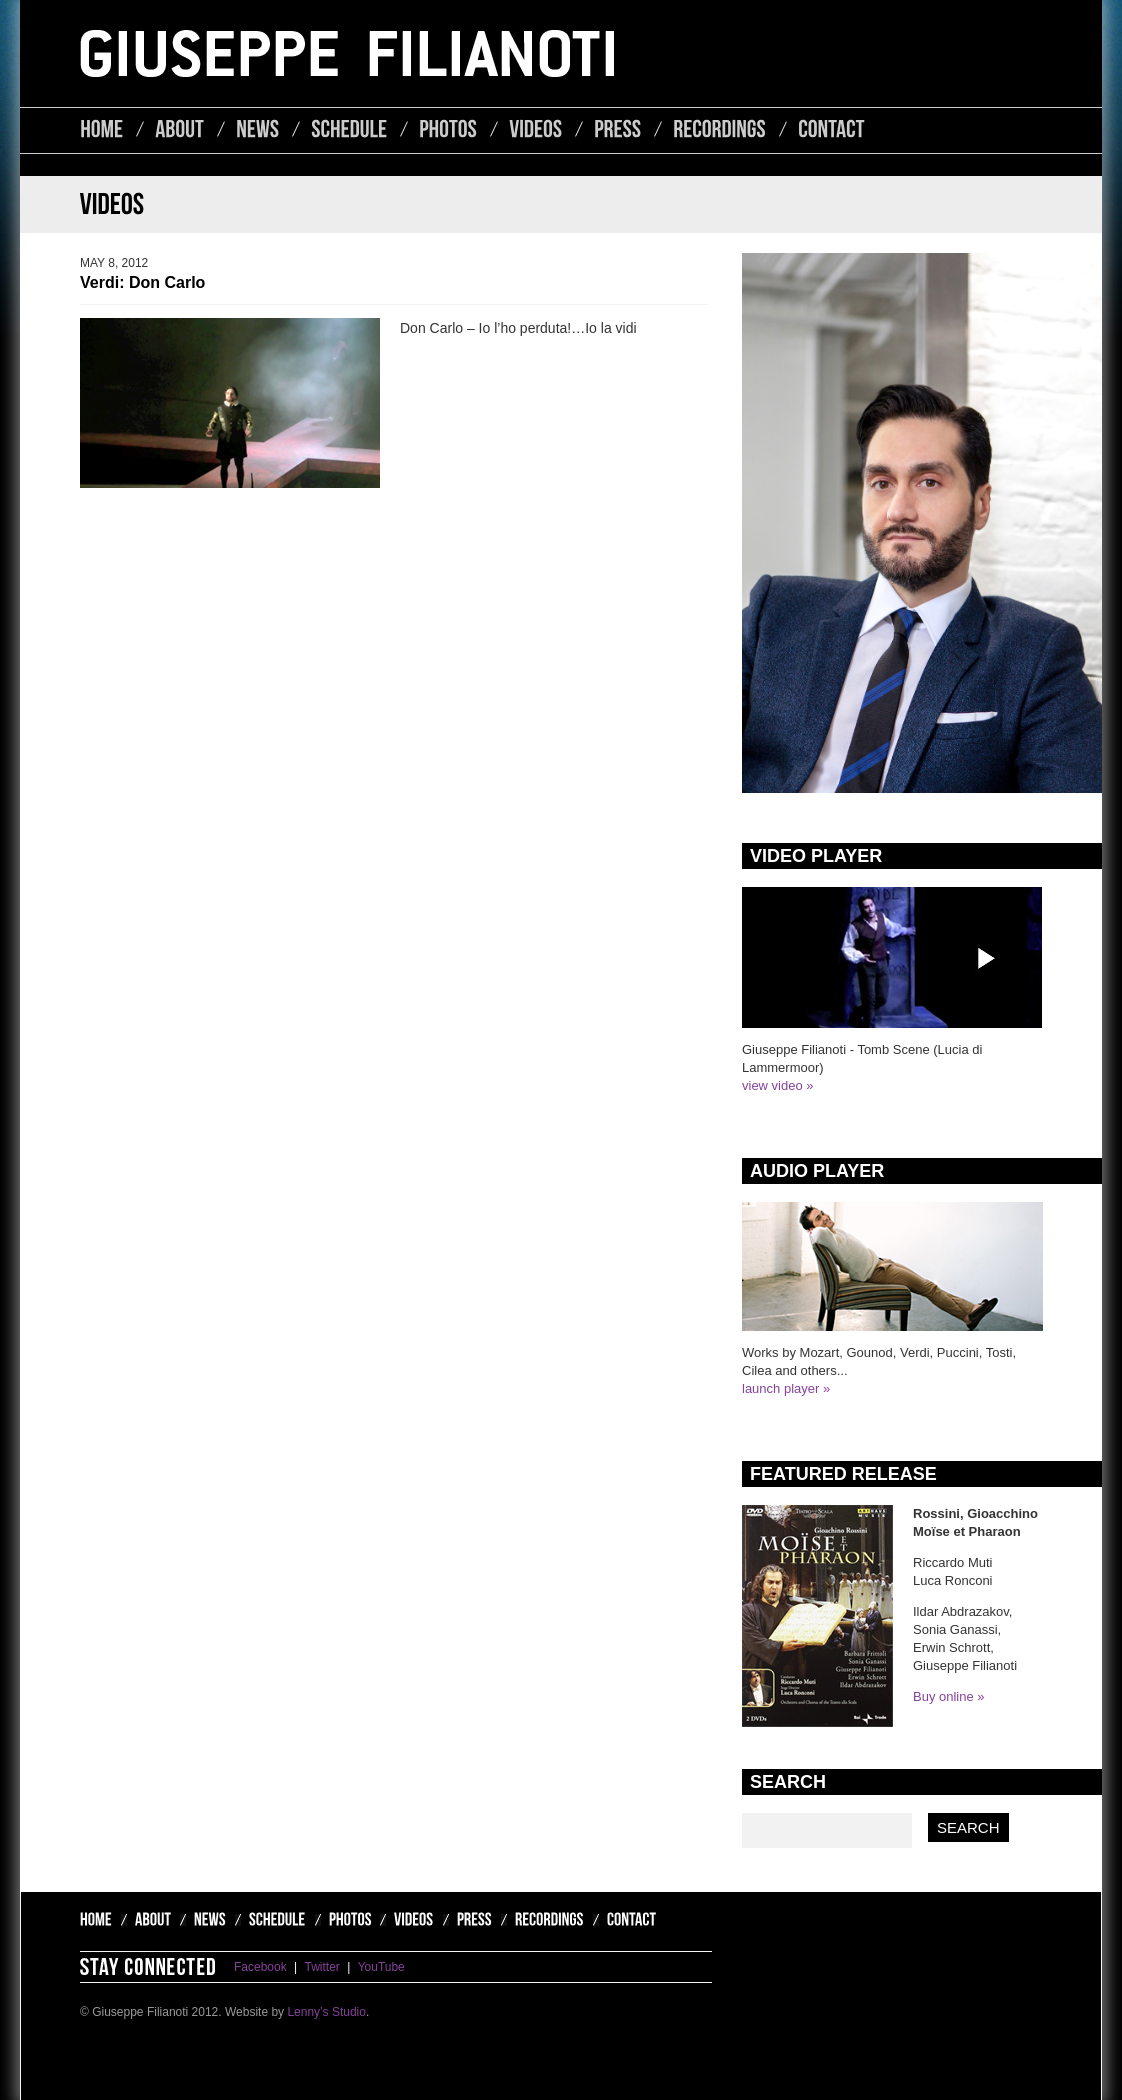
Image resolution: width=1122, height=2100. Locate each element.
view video (772, 1085)
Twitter (322, 1967)
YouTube (381, 1967)
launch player (780, 1388)
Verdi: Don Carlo (142, 282)
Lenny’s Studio (326, 2012)
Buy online (943, 1696)
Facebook (260, 1967)
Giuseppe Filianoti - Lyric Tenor (347, 53)
